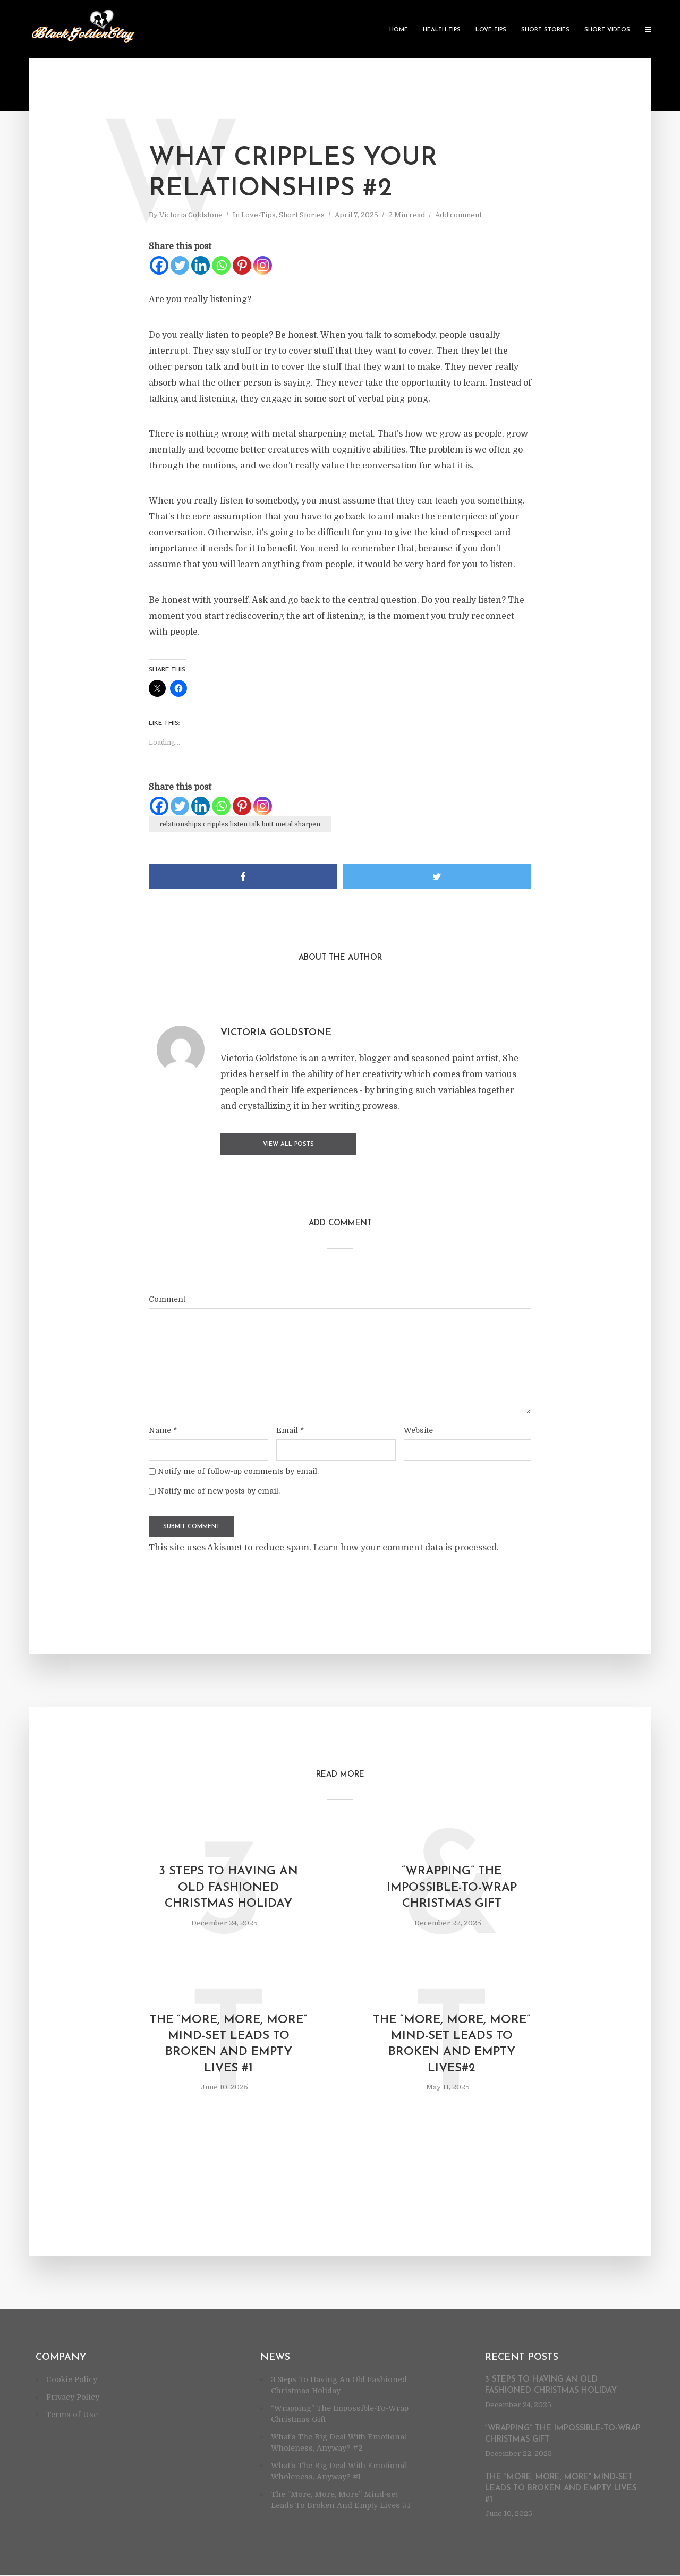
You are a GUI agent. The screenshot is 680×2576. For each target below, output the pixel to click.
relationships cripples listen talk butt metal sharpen (239, 824)
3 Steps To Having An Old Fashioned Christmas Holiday (228, 1887)
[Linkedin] (200, 265)
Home (398, 30)
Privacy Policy (72, 2398)
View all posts (262, 1144)
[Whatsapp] (221, 265)
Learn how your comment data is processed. (406, 1546)
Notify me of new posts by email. (219, 1490)
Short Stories (545, 30)
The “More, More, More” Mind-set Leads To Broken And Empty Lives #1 (228, 2045)
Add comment (458, 215)
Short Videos (607, 30)
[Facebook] (159, 265)
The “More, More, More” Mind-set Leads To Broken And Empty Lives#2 (451, 2045)
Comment (167, 1298)
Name (163, 1429)
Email (290, 1429)
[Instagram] (262, 265)
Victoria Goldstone (191, 215)
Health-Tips (442, 30)
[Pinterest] (242, 265)
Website (418, 1429)
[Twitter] (180, 265)
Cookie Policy (71, 2380)
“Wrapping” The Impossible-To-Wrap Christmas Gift (451, 1887)
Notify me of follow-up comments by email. (238, 1470)
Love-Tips (490, 30)
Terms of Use (72, 2415)
